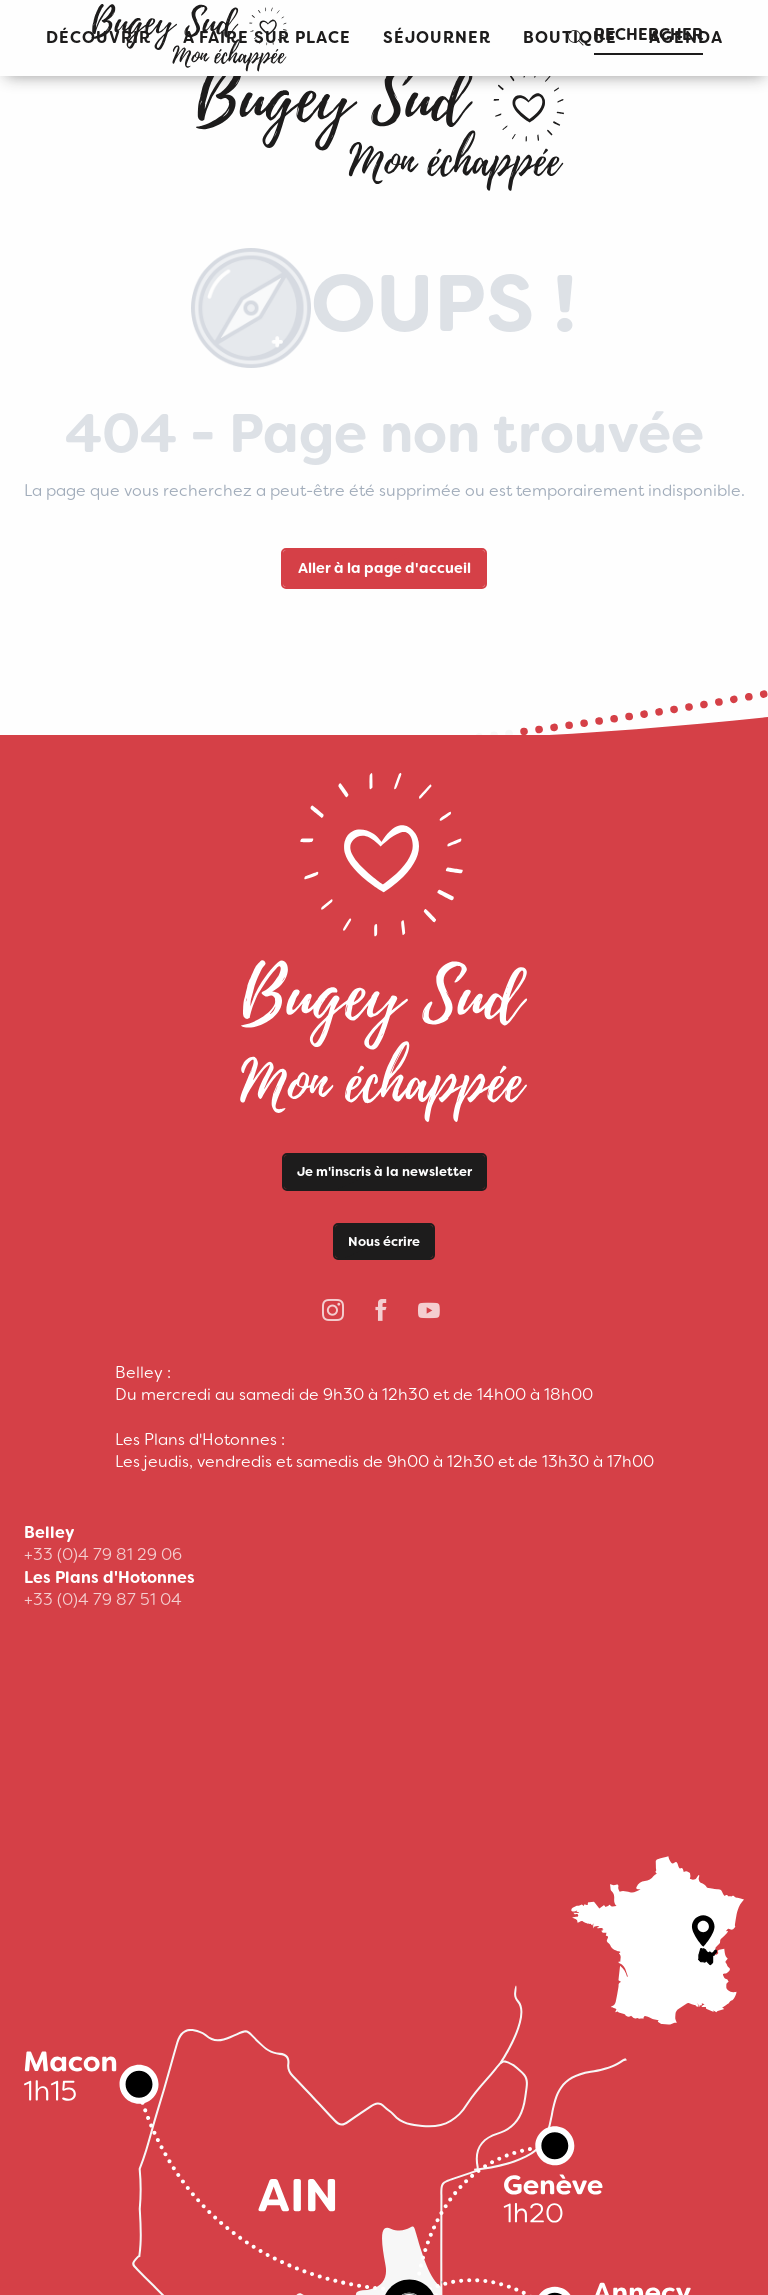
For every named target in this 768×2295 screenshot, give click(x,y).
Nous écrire (384, 1241)
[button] (437, 38)
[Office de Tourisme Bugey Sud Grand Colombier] (384, 120)
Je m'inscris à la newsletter (384, 1171)
